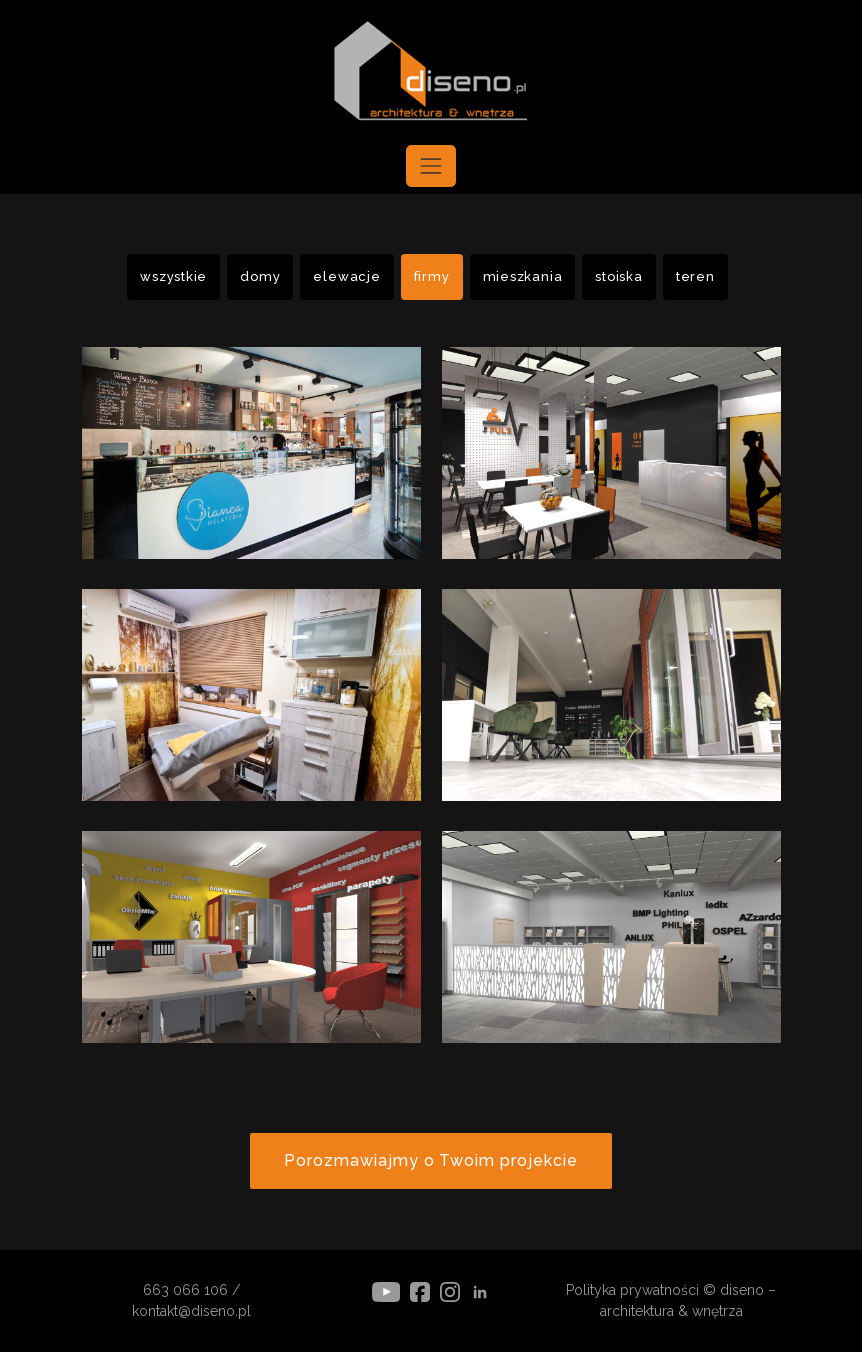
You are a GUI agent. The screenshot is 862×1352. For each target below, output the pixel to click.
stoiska (618, 276)
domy (260, 276)
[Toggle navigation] (430, 166)
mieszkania (523, 276)
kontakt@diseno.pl (191, 1311)
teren (695, 276)
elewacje (346, 276)
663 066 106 (185, 1290)
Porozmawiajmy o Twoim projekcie (431, 1160)
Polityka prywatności (632, 1290)
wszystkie (173, 276)
